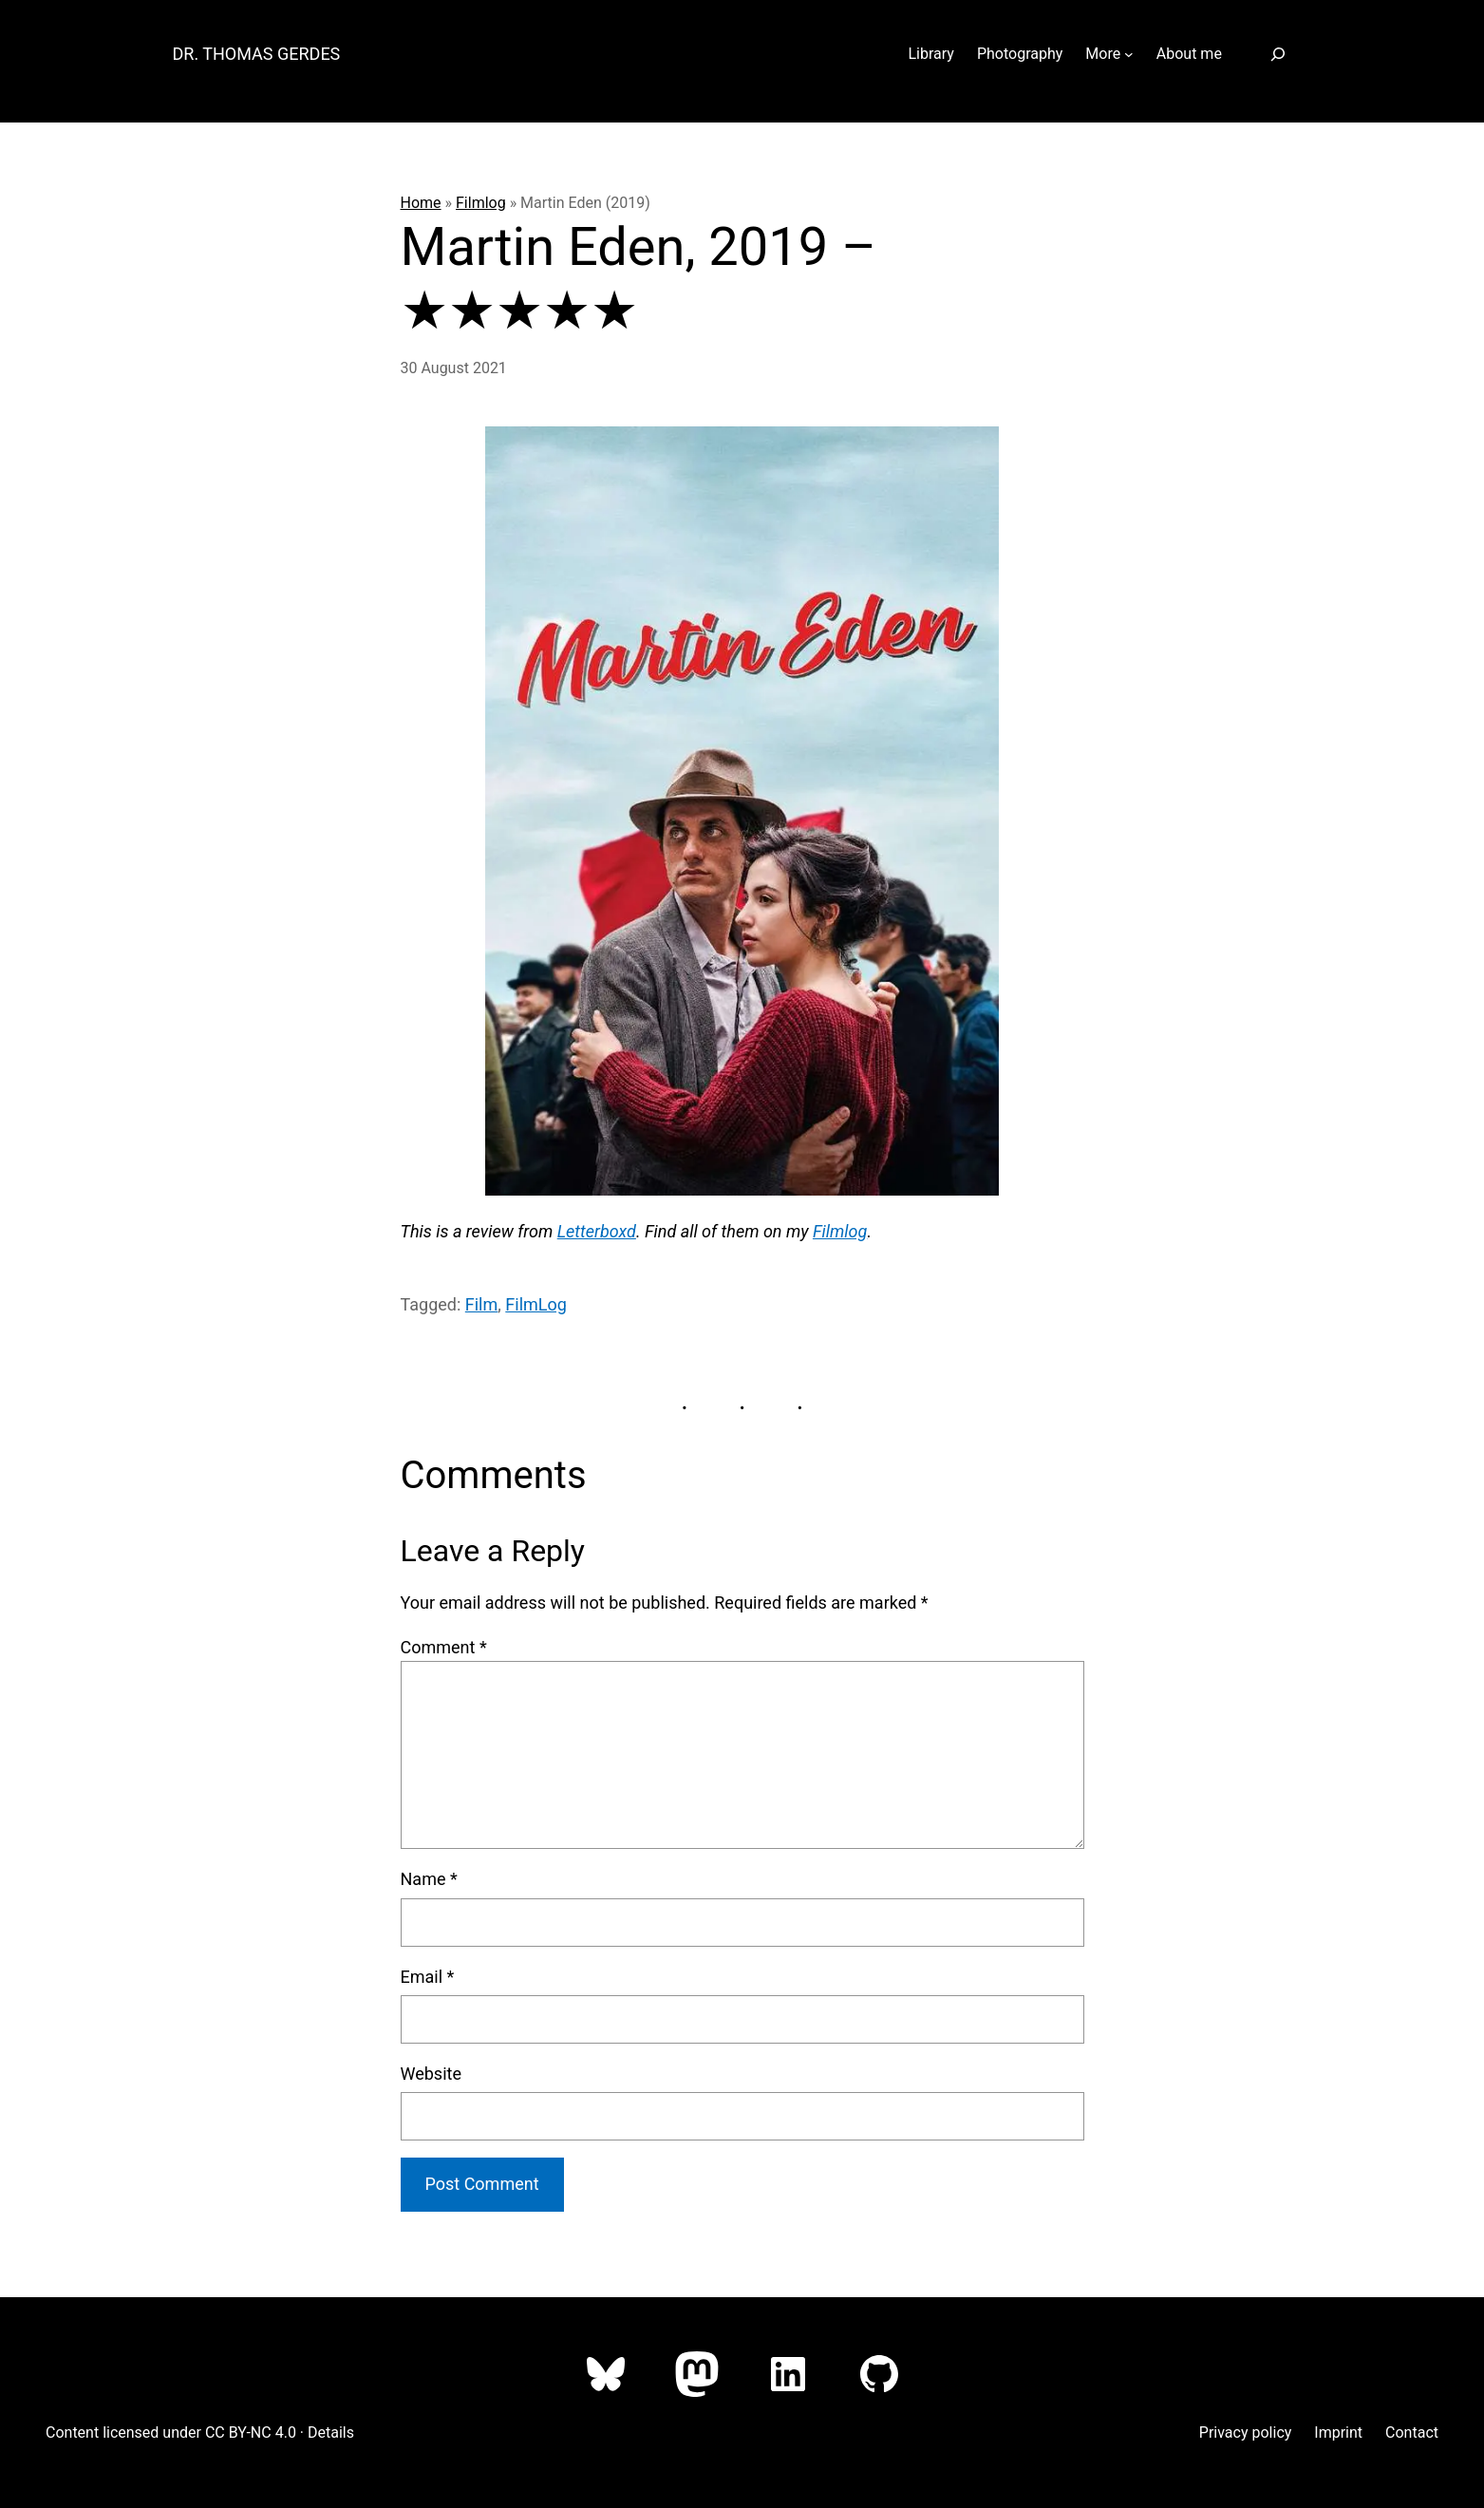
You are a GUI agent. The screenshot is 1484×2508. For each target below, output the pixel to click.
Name (429, 1879)
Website (431, 2074)
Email (428, 1977)
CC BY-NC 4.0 (250, 2432)
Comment (444, 1647)
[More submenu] (1129, 54)
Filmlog (481, 203)
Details (331, 2432)
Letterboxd (596, 1231)
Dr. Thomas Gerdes (257, 54)
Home (421, 203)
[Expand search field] (1278, 53)
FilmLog (536, 1304)
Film (481, 1304)
